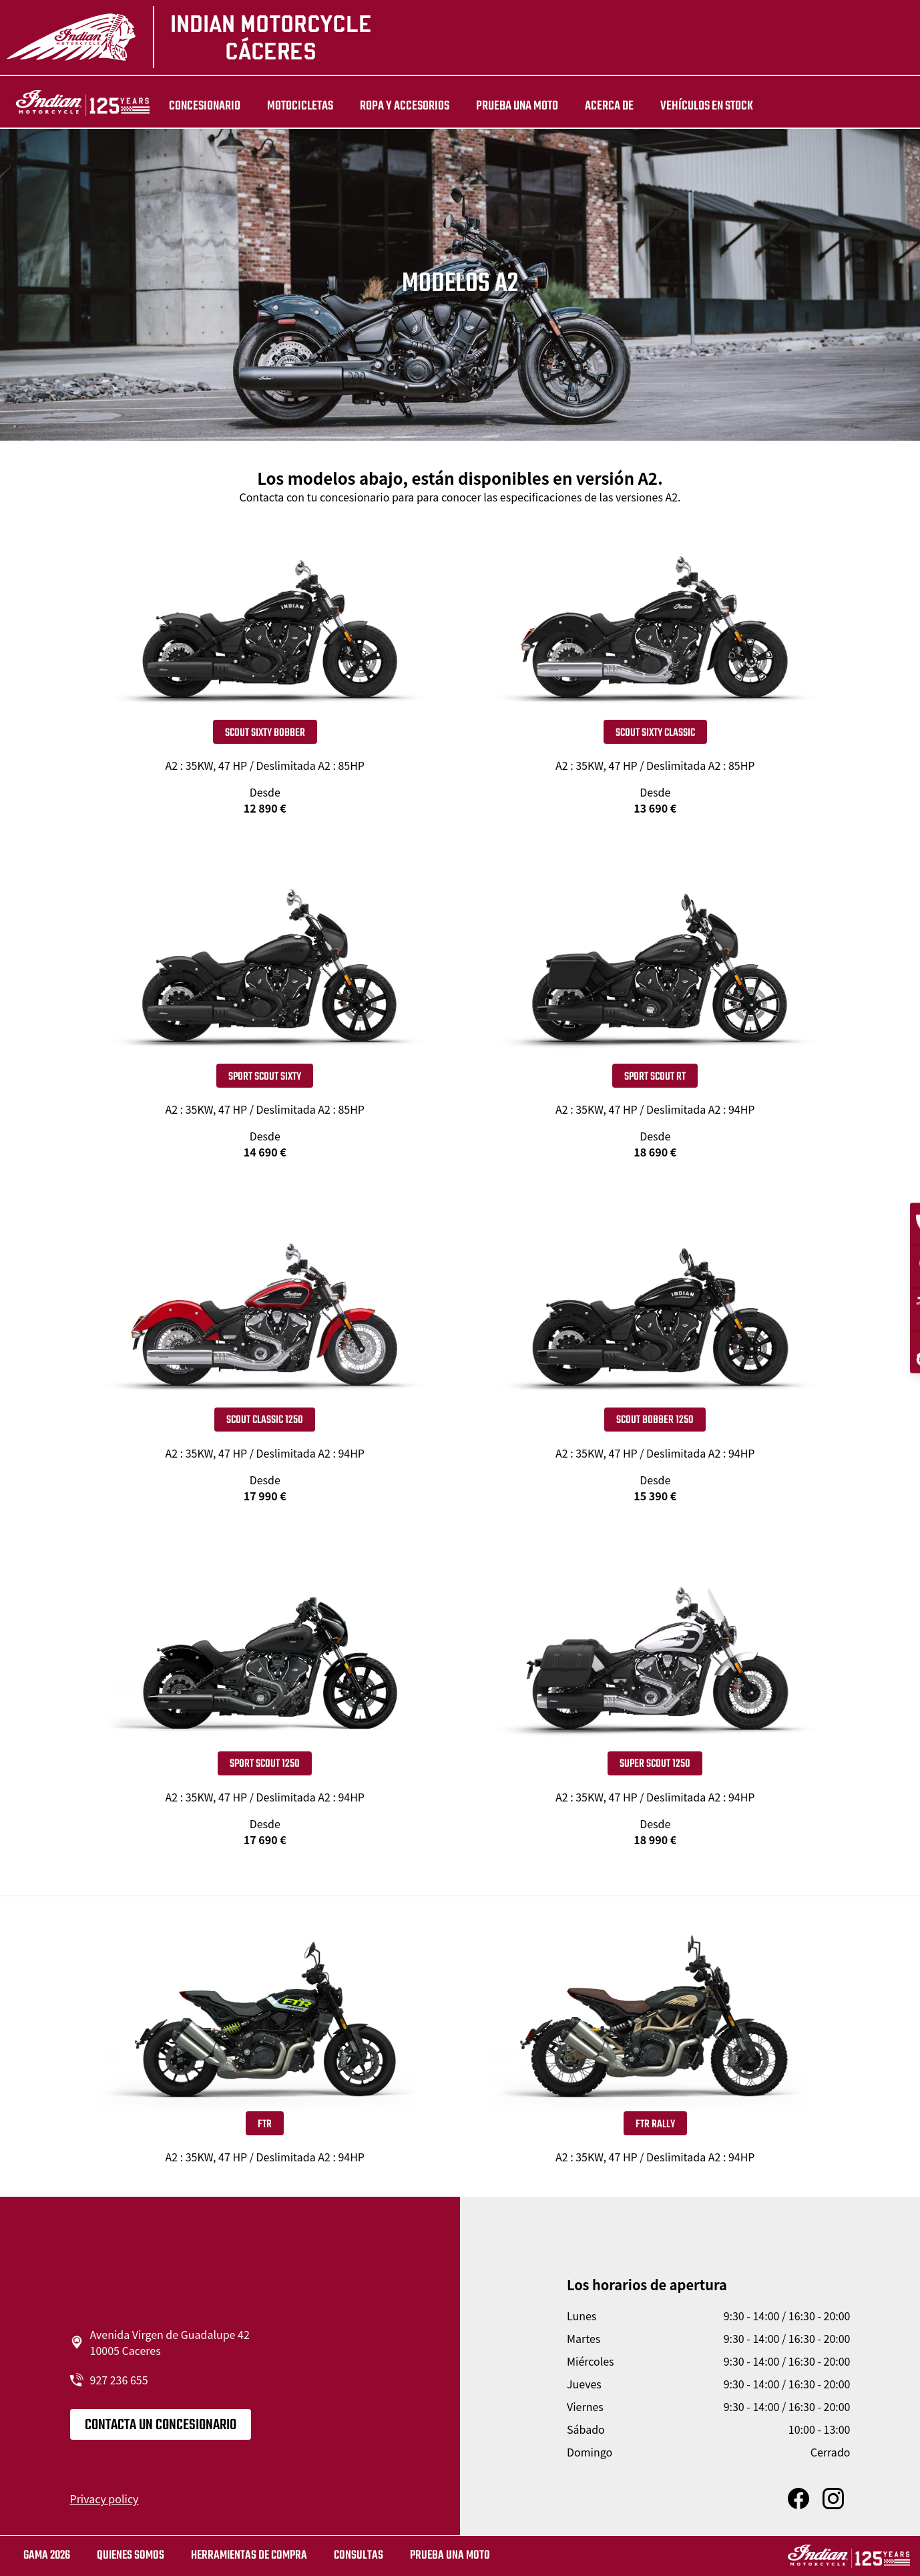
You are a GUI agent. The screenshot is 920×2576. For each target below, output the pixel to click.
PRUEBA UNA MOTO (505, 106)
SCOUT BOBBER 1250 (655, 1420)
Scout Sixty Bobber (265, 733)
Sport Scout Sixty (264, 1077)
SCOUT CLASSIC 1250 (264, 1420)
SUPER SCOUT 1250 (655, 1764)
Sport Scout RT (655, 1077)
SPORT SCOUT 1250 (265, 1764)
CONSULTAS (358, 2555)
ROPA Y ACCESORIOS (392, 106)
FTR (265, 2124)
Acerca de (597, 106)
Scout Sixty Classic (655, 733)
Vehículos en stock (694, 106)
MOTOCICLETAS (288, 106)
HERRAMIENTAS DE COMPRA (249, 2555)
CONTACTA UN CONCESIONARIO (160, 2425)
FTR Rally (655, 2124)
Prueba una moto (450, 2555)
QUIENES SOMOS (130, 2555)
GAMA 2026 (46, 2555)
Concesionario (192, 106)
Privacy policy (104, 2499)
